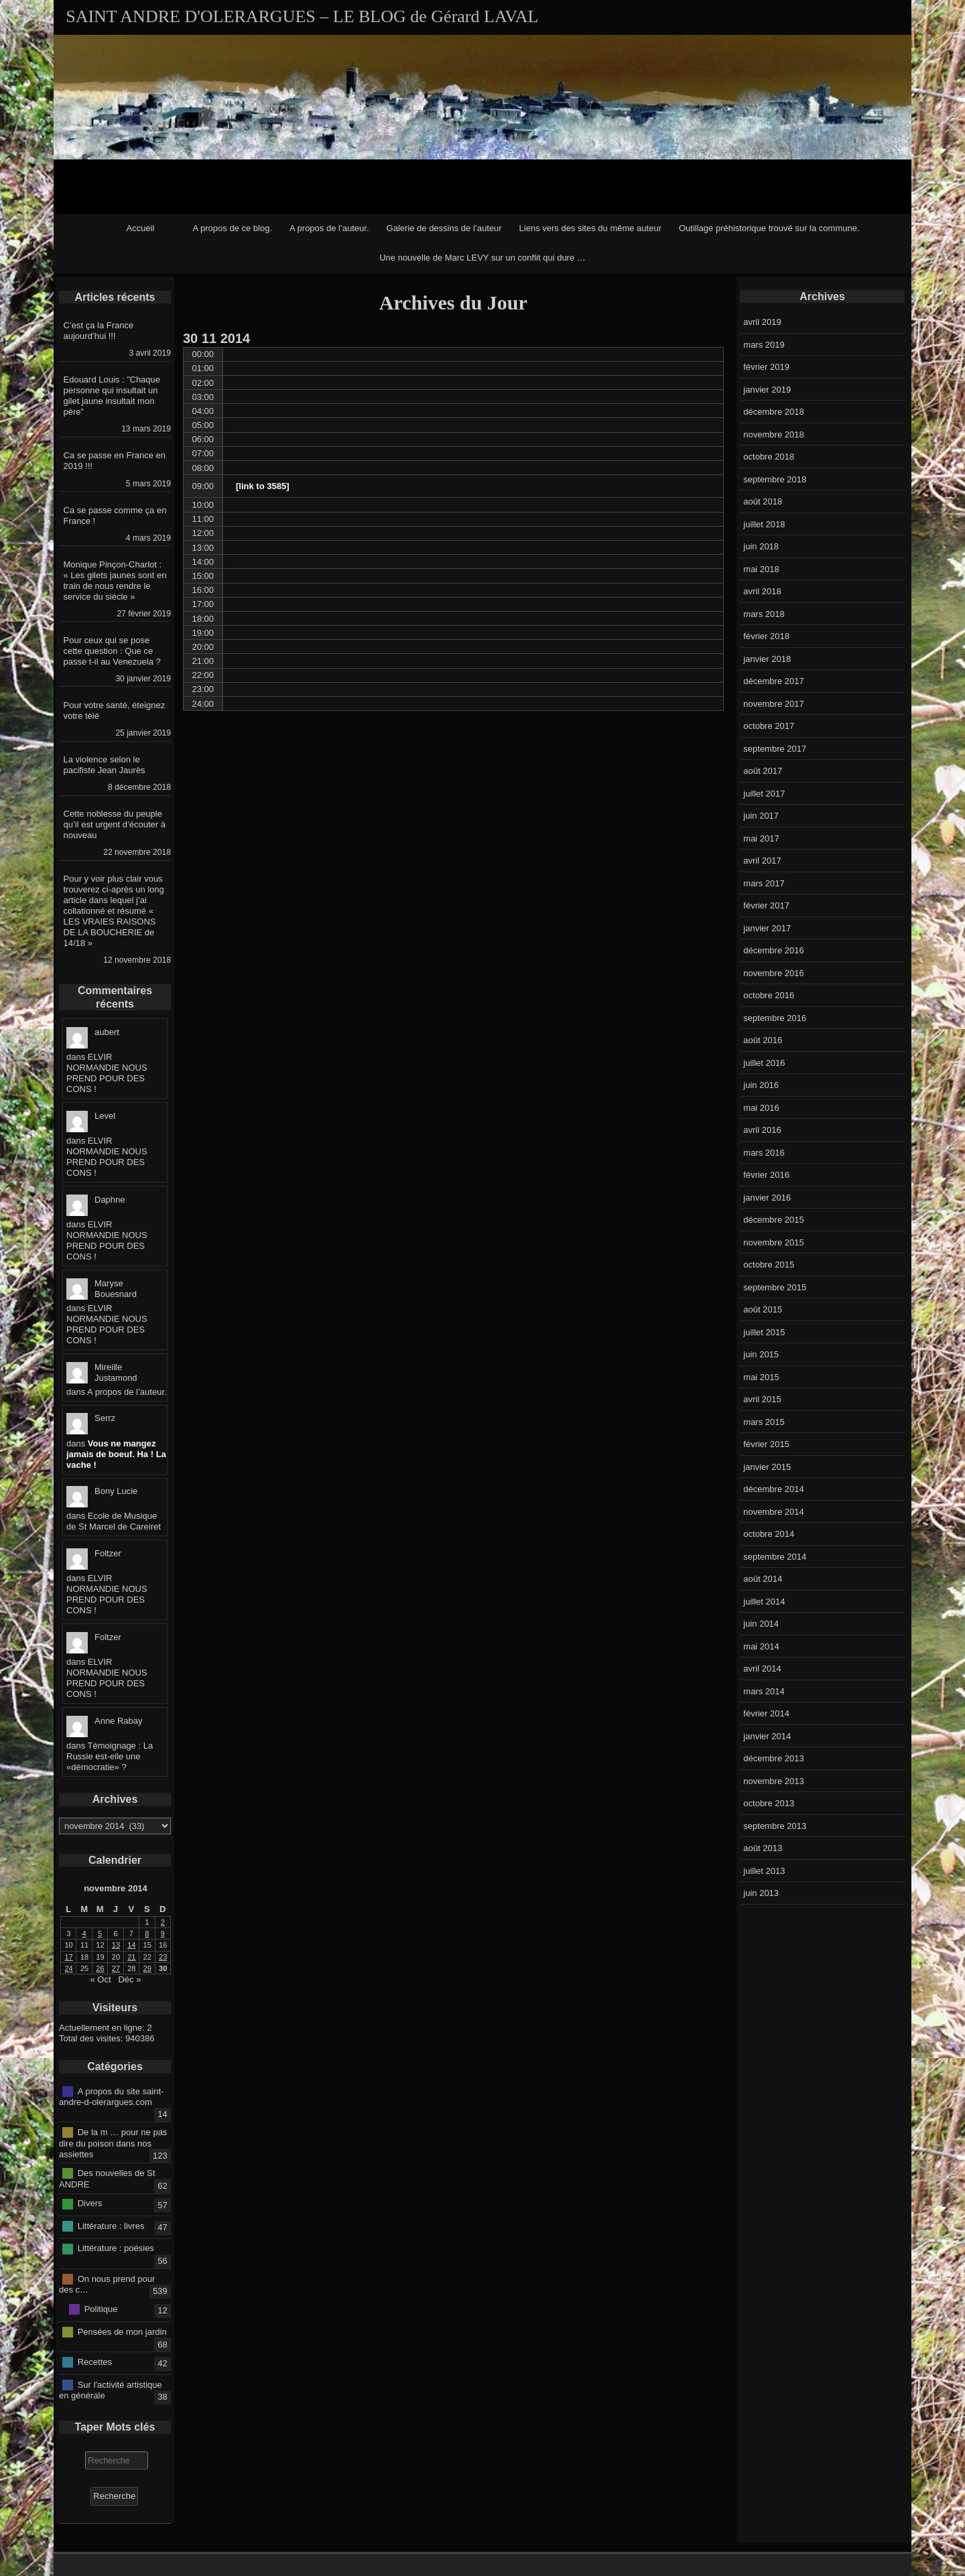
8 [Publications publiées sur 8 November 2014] (147, 1933)
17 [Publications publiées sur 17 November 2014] (69, 1957)
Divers (90, 2203)
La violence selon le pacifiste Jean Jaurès (104, 764)
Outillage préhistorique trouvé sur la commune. (769, 228)
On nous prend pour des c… (107, 2284)
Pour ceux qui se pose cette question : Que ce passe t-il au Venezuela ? (112, 651)
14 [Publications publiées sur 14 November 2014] (131, 1945)
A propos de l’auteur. (329, 228)
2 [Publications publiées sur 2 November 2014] (163, 1922)
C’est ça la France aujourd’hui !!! (99, 330)
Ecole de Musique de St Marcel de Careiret (113, 1521)
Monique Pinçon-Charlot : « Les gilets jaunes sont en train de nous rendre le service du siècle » (115, 580)
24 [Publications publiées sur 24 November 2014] (69, 1968)
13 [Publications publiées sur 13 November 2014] (116, 1945)
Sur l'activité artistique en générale (110, 2389)
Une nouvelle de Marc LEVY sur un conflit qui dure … (482, 258)
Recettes (95, 2362)
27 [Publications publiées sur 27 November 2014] (116, 1968)
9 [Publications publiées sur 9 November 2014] (163, 1933)
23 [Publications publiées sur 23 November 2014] (163, 1957)
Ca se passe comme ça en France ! (115, 515)
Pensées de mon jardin (122, 2331)
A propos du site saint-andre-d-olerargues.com (111, 2096)
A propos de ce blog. (232, 228)
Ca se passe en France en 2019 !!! (115, 460)
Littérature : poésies (116, 2248)
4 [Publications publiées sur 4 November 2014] (84, 1933)
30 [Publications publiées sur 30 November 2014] (163, 1968)
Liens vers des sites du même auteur (590, 228)
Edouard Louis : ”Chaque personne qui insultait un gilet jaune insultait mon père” (112, 396)
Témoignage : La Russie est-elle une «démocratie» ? (109, 1756)
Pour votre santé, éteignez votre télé (115, 710)
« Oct (100, 1979)
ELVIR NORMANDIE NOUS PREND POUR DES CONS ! (106, 1073)
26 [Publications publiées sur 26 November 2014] (100, 1968)
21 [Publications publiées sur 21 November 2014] (131, 1957)
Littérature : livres (111, 2226)
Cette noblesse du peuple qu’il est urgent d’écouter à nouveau (115, 824)
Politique (101, 2309)
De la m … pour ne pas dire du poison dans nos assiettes (113, 2143)
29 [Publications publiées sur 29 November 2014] (147, 1968)
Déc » (129, 1979)
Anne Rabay (118, 1721)
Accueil (141, 228)
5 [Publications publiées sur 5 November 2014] (100, 1933)
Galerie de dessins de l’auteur (444, 228)
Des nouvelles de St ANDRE (107, 2178)
